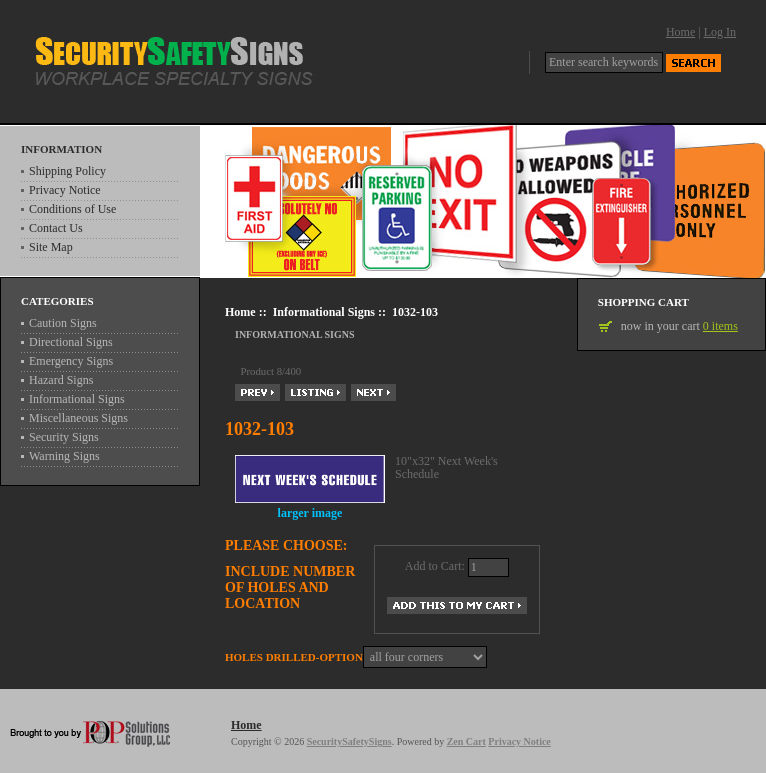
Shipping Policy (67, 171)
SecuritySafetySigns (349, 741)
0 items (720, 326)
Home (680, 32)
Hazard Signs (61, 380)
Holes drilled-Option (294, 657)
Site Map (51, 247)
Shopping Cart (643, 302)
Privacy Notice (65, 190)
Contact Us (56, 228)
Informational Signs (324, 312)
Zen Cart (466, 741)
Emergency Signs (71, 361)
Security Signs (64, 437)
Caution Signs (63, 323)
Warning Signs (64, 456)
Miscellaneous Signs (78, 418)
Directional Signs (71, 342)
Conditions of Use (72, 209)
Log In (720, 32)
